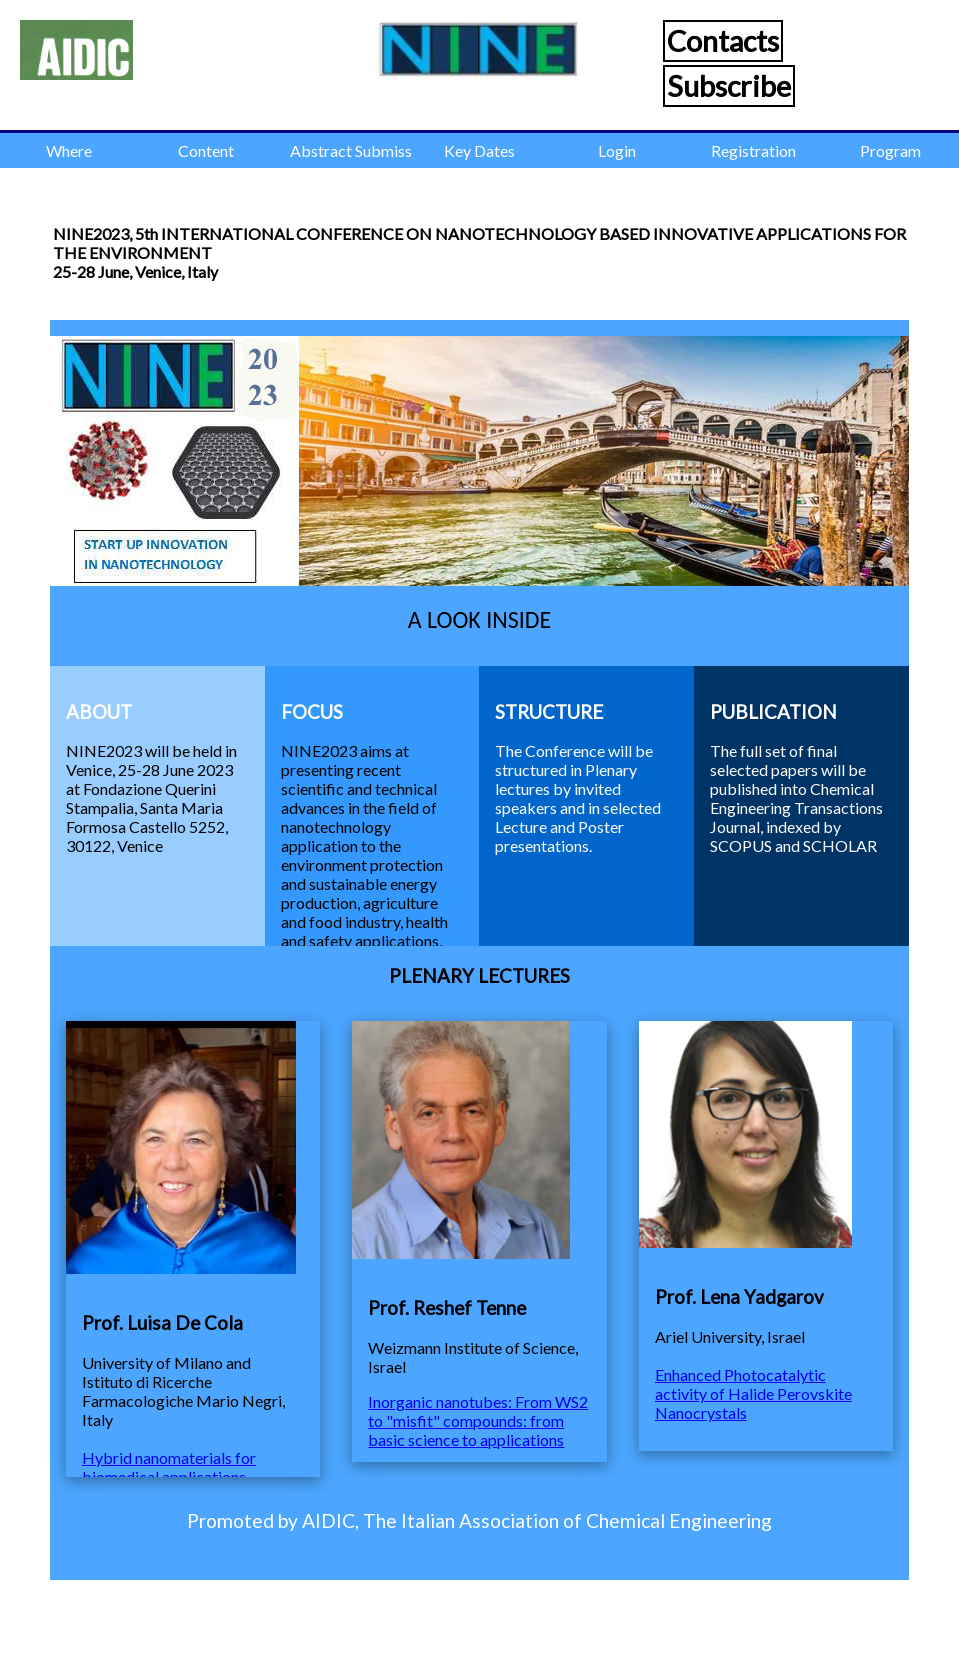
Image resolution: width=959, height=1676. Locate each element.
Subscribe (729, 86)
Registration (753, 150)
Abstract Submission (350, 150)
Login (617, 150)
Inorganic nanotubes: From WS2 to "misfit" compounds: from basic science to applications (478, 1420)
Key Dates (479, 150)
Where (69, 150)
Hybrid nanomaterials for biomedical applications (169, 1467)
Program (890, 150)
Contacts (723, 41)
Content (206, 150)
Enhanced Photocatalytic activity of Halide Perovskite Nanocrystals (753, 1393)
